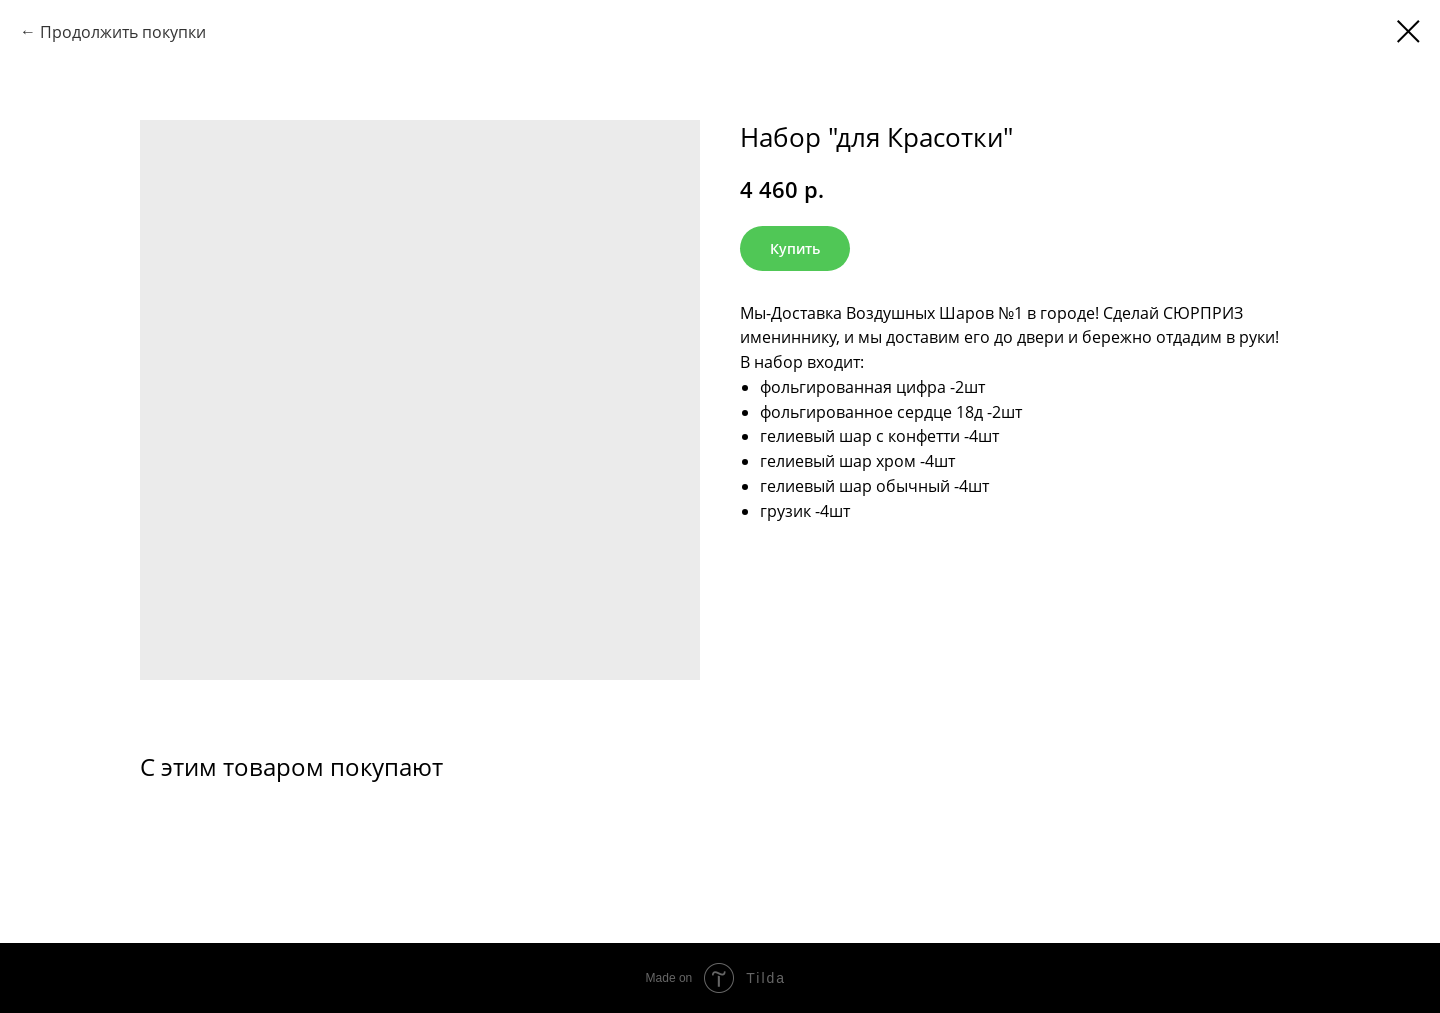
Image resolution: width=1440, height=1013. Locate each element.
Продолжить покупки (123, 32)
